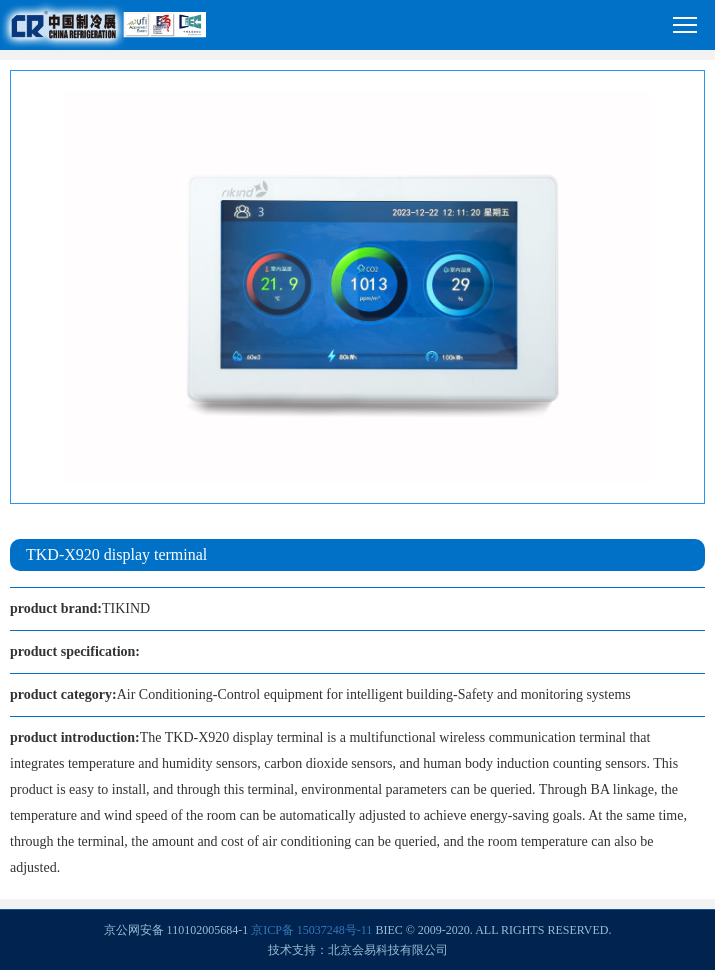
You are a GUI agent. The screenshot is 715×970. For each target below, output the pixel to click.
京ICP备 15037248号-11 (311, 930)
